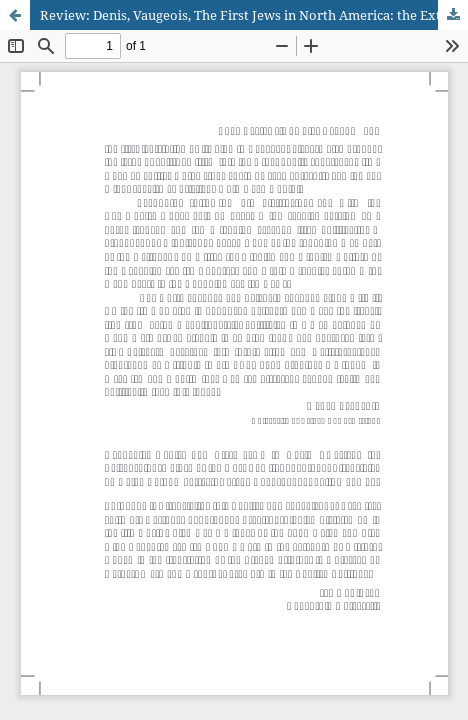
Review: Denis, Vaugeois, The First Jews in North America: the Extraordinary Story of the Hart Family (254, 15)
